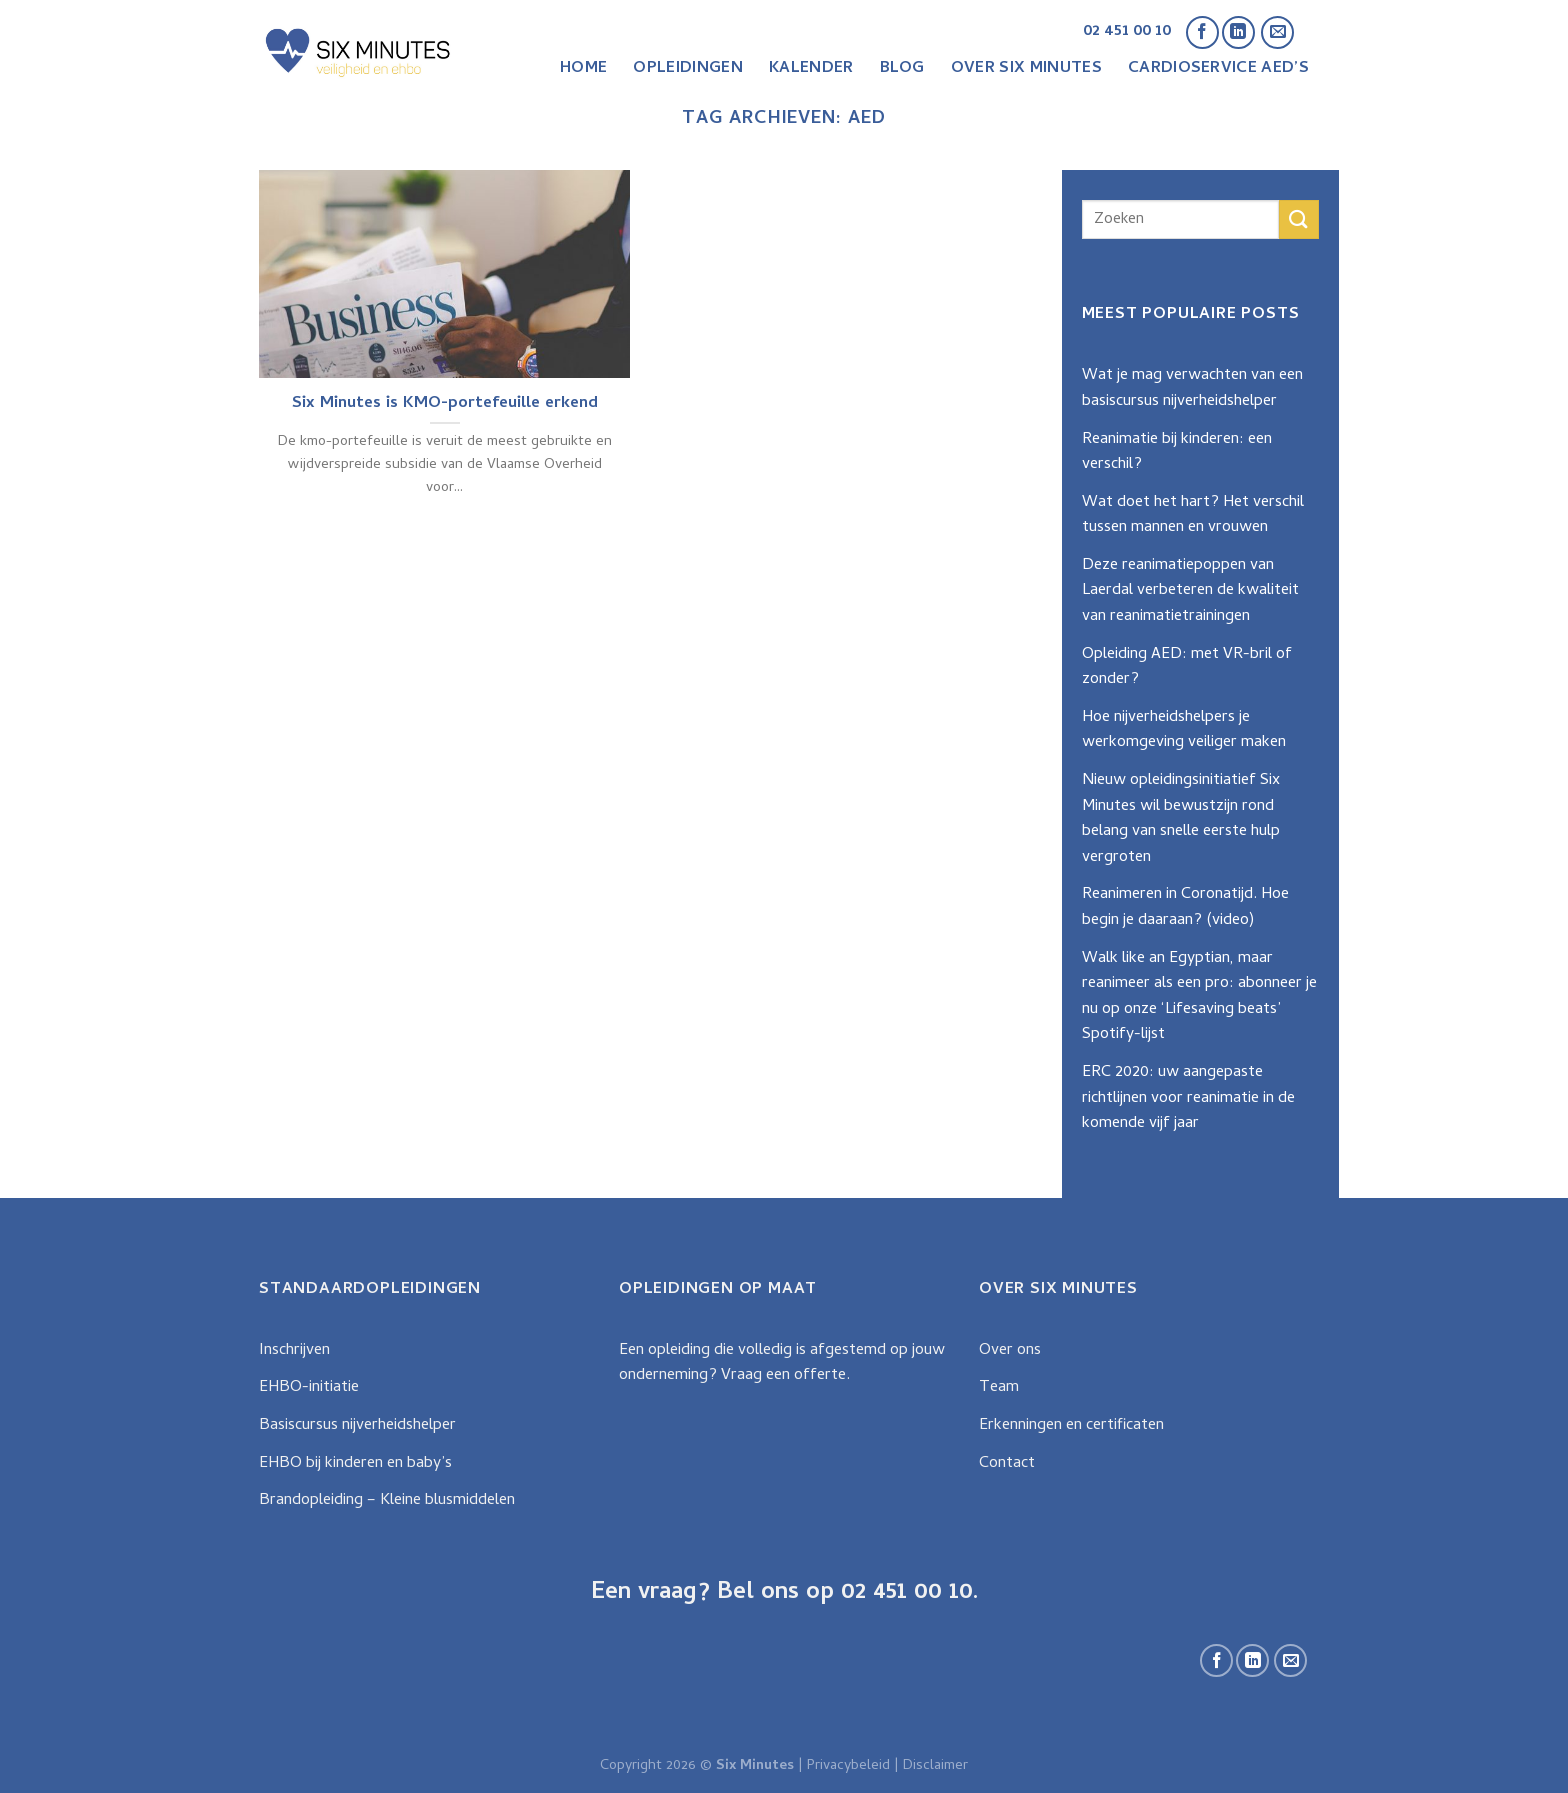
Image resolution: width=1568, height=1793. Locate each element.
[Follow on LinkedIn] (1238, 32)
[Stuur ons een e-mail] (1277, 32)
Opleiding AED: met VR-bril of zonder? (1187, 668)
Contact (1007, 1464)
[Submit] (1299, 219)
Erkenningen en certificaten (1071, 1426)
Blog (902, 69)
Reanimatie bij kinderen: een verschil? (1177, 453)
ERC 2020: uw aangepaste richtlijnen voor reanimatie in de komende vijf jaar (1188, 1098)
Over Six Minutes (1026, 69)
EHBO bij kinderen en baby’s (355, 1464)
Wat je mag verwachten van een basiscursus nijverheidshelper (1192, 389)
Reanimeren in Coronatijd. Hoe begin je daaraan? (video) (1185, 908)
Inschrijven (294, 1351)
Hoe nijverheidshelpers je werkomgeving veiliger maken (1184, 731)
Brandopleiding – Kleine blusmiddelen (387, 1501)
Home (583, 69)
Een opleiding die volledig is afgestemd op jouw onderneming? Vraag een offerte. (782, 1364)
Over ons (1010, 1351)
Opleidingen (688, 69)
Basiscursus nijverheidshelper (357, 1426)
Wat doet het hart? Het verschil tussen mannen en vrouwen (1193, 516)
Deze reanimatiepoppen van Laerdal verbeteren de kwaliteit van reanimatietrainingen (1190, 591)
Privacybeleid (848, 1766)
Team (999, 1388)
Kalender (811, 69)
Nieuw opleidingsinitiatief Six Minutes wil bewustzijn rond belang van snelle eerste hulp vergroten (1181, 819)
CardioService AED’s (1218, 69)
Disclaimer (935, 1766)
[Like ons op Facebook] (1202, 32)
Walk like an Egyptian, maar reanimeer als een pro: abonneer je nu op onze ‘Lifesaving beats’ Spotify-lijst (1199, 997)
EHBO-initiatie (309, 1388)
